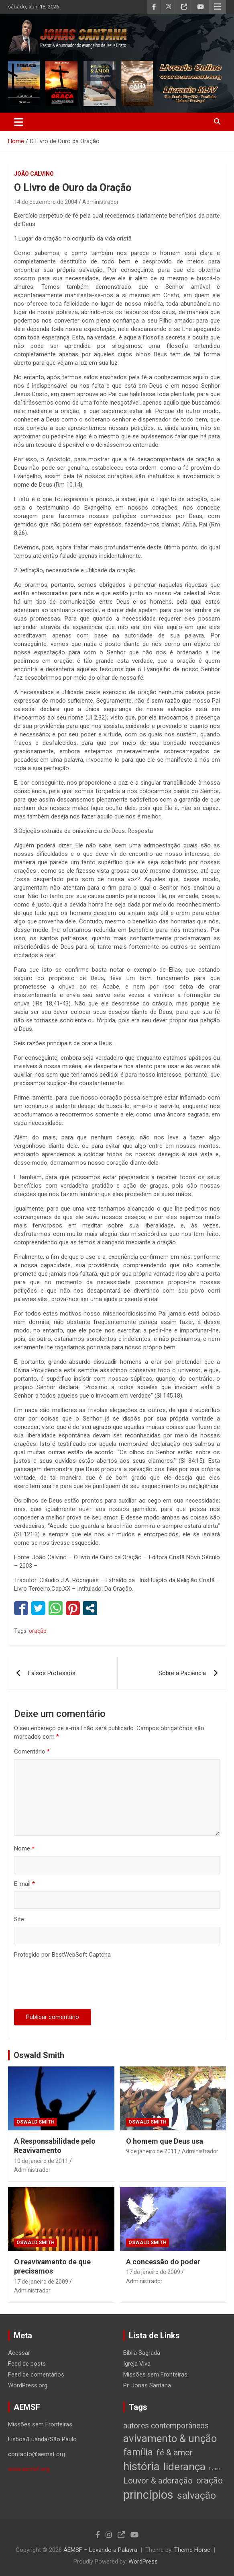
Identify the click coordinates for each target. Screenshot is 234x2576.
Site (19, 1919)
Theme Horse (192, 2549)
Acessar (19, 2352)
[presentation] (75, 1985)
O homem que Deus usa (164, 2141)
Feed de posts (27, 2363)
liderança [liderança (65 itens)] (184, 2466)
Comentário (32, 1751)
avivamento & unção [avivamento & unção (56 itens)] (170, 2438)
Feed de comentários (36, 2374)
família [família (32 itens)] (138, 2452)
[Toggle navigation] (18, 122)
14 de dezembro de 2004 (45, 202)
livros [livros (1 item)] (214, 2468)
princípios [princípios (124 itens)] (148, 2495)
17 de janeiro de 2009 (41, 2281)
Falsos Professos (51, 1673)
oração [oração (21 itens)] (209, 2480)
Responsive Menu (217, 7)
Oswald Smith (39, 2055)
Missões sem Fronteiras (155, 2374)
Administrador (100, 202)
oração (38, 1631)
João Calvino (34, 174)
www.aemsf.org (28, 2469)
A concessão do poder (163, 2261)
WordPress (143, 2561)
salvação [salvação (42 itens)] (196, 2495)
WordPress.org (27, 2385)
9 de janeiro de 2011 (151, 2151)
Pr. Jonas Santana (147, 2385)
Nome (24, 1848)
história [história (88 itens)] (141, 2466)
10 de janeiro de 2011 (41, 2161)
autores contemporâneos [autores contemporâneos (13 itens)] (166, 2425)
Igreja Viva (137, 2363)
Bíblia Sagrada (141, 2352)
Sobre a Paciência (182, 1673)
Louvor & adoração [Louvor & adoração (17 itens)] (158, 2481)
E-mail (24, 1883)
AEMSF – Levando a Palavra (100, 2549)
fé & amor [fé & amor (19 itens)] (175, 2452)
